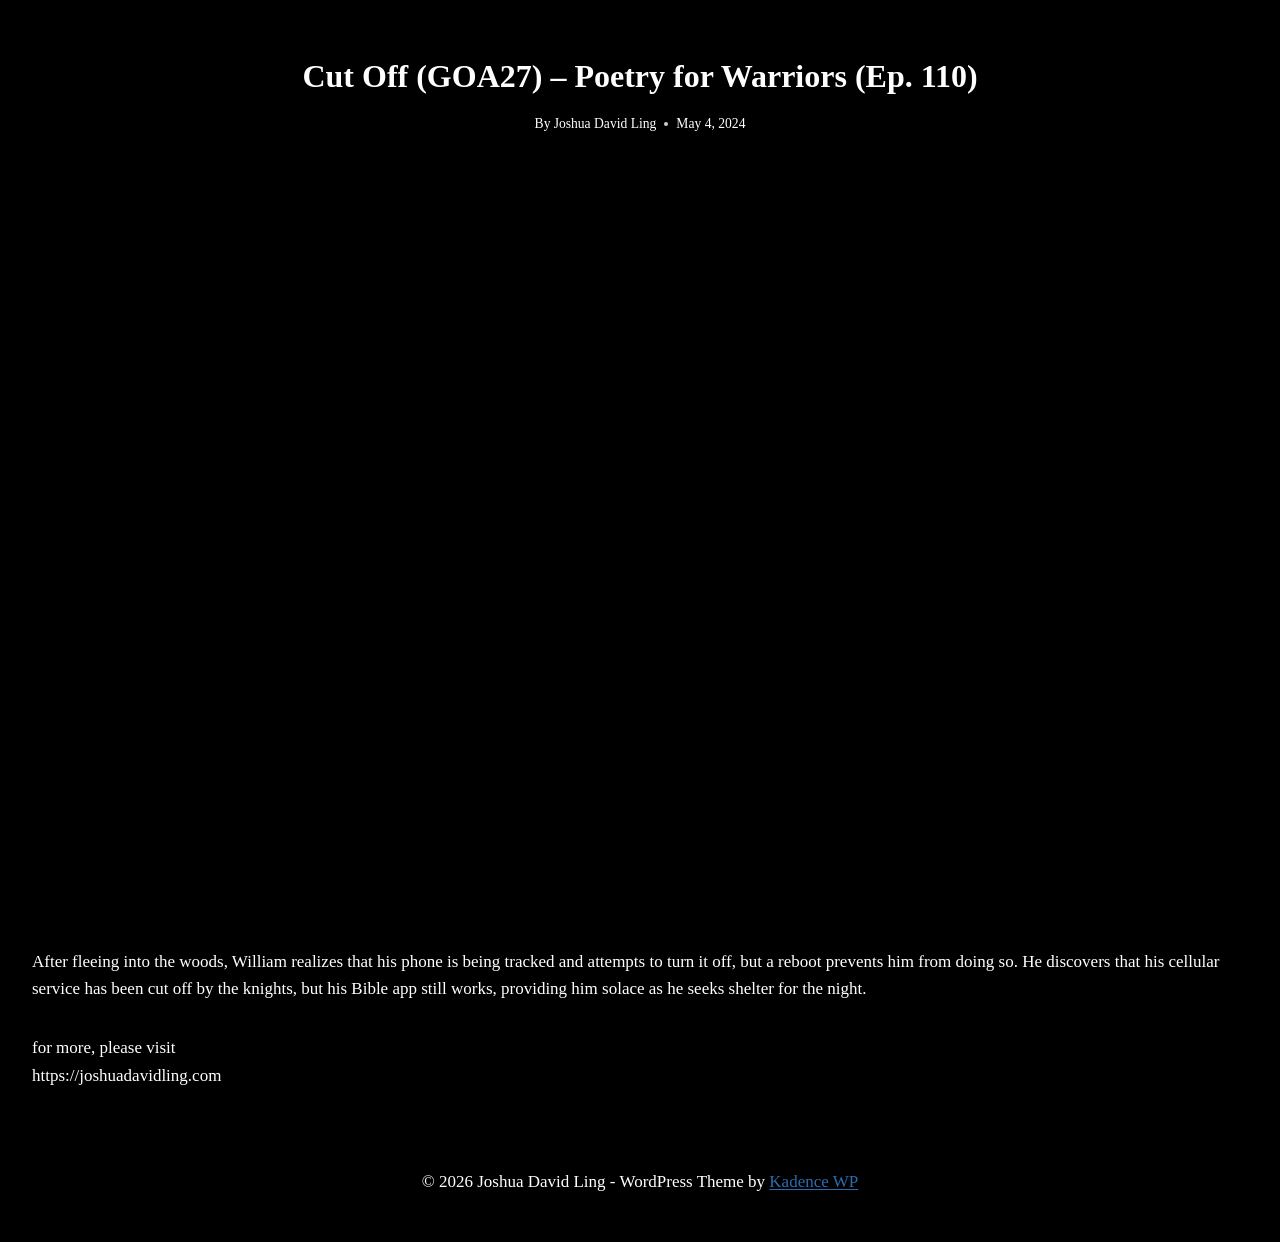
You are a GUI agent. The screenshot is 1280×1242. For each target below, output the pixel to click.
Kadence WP (813, 1181)
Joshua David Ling (605, 123)
